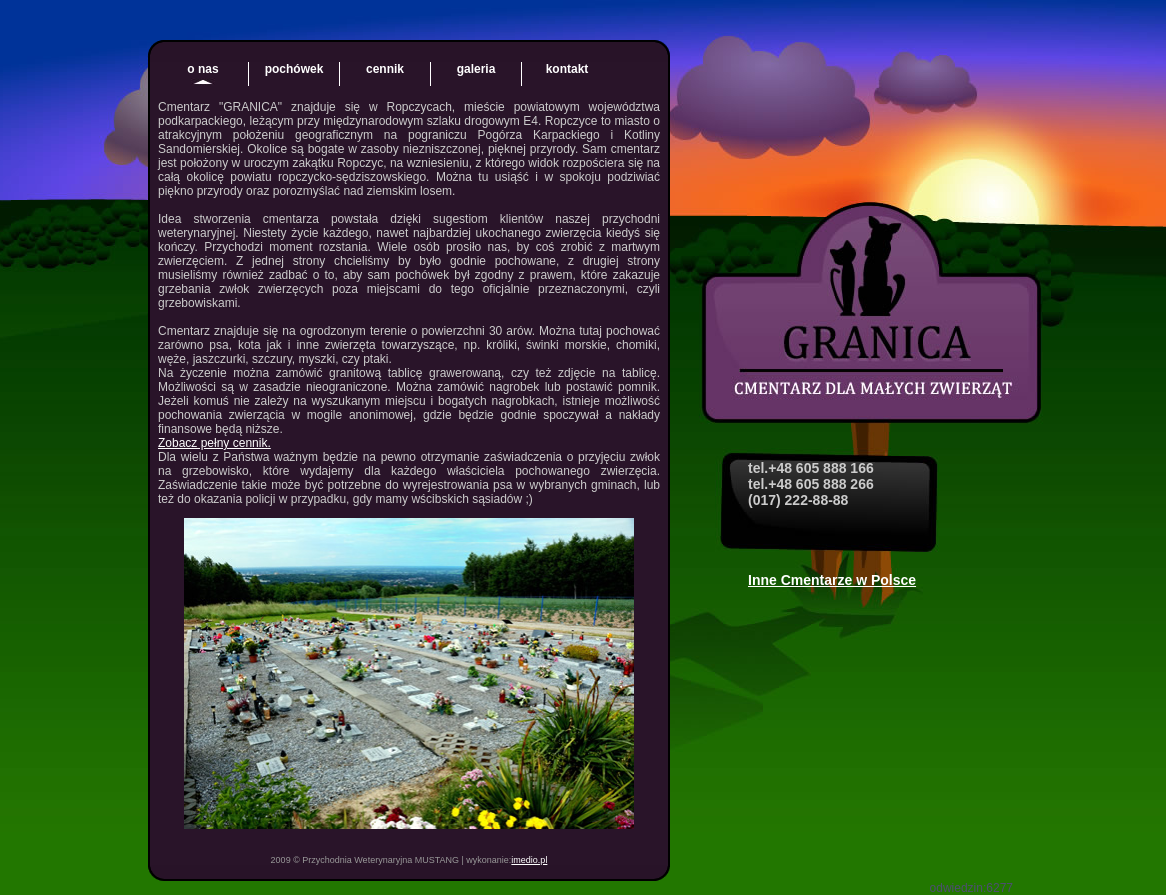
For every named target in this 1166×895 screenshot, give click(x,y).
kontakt (567, 69)
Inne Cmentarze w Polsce (832, 580)
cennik (385, 69)
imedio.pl (529, 860)
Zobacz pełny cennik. (214, 443)
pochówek (294, 69)
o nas (202, 69)
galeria (476, 69)
